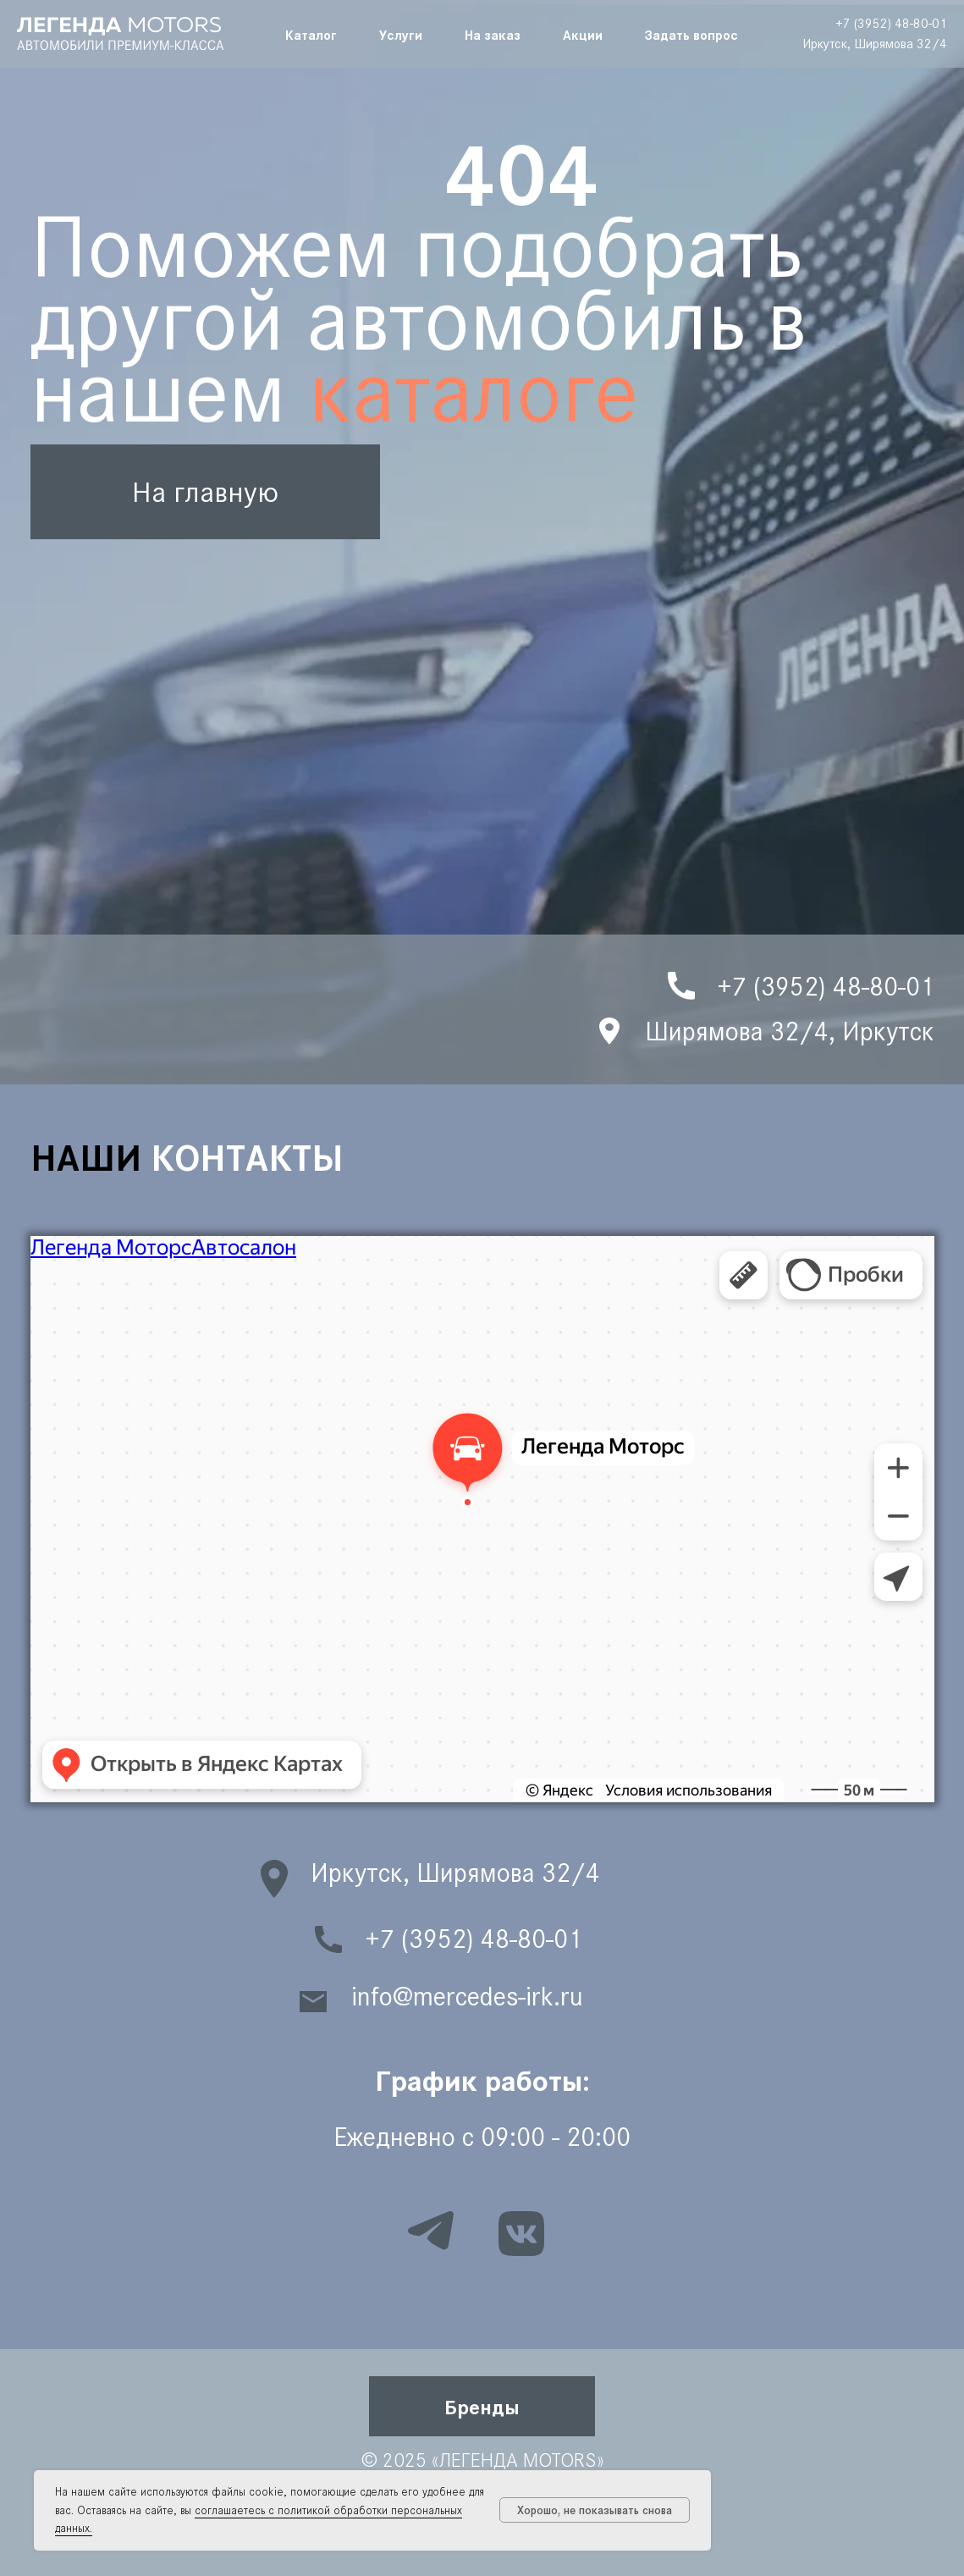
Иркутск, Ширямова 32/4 (874, 44)
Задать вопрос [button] (691, 34)
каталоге (473, 392)
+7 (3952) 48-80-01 (891, 23)
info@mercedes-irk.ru (467, 1996)
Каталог (311, 34)
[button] (482, 2406)
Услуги (400, 34)
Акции (583, 34)
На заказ (493, 34)
